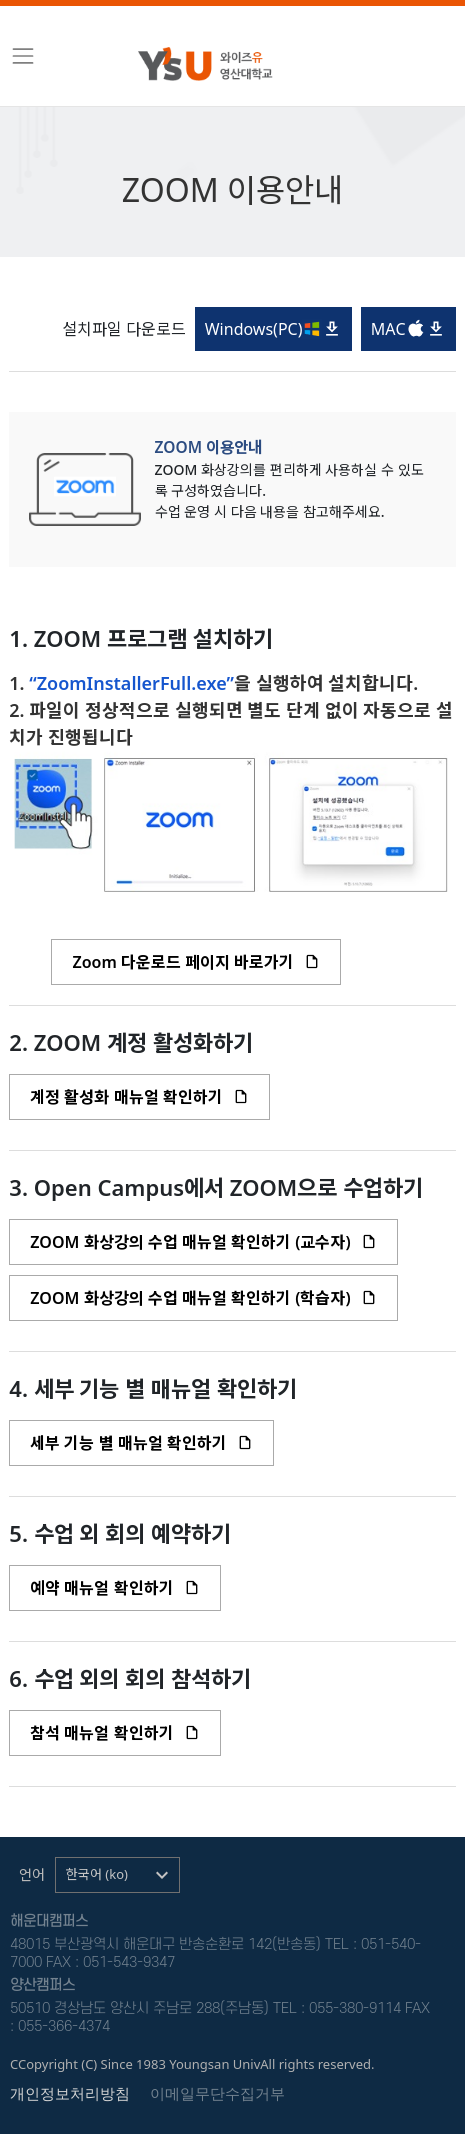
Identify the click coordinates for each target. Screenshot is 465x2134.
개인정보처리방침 (70, 2094)
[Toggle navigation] (23, 56)
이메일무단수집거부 (217, 2094)
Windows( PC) (274, 329)
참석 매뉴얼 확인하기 (114, 1733)
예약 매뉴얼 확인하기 (114, 1588)
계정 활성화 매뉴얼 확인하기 (139, 1097)
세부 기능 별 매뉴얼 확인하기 (141, 1443)
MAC (408, 329)
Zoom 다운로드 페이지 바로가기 (196, 962)
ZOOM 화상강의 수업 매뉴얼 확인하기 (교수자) (203, 1242)
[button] (117, 1875)
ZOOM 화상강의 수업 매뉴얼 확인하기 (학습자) (203, 1298)
